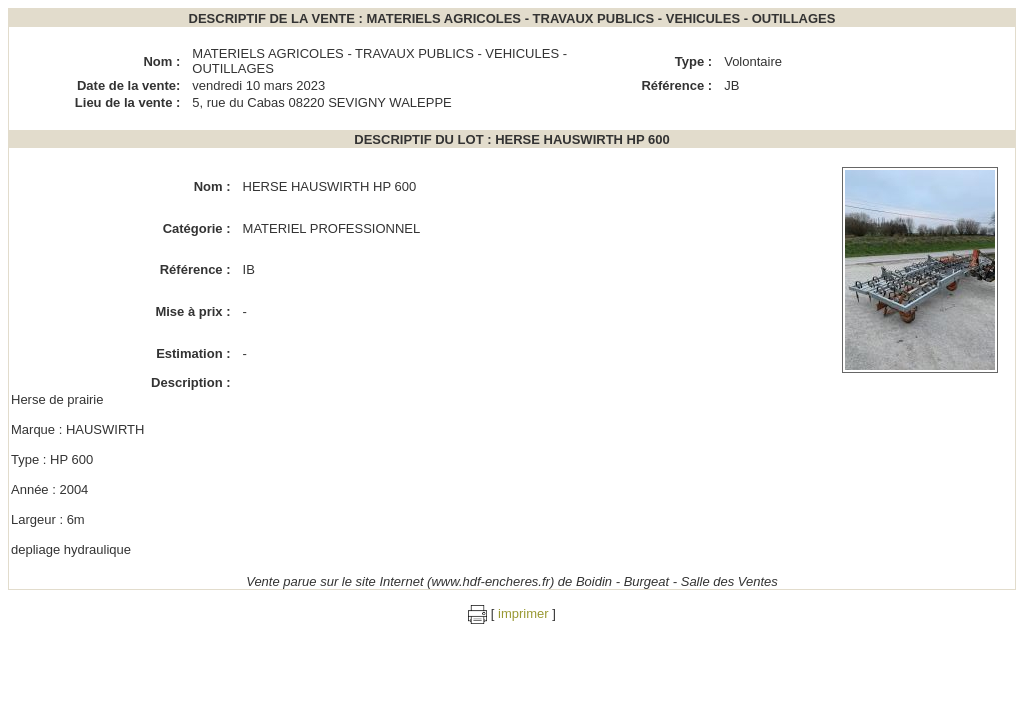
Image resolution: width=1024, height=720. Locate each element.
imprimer (523, 613)
